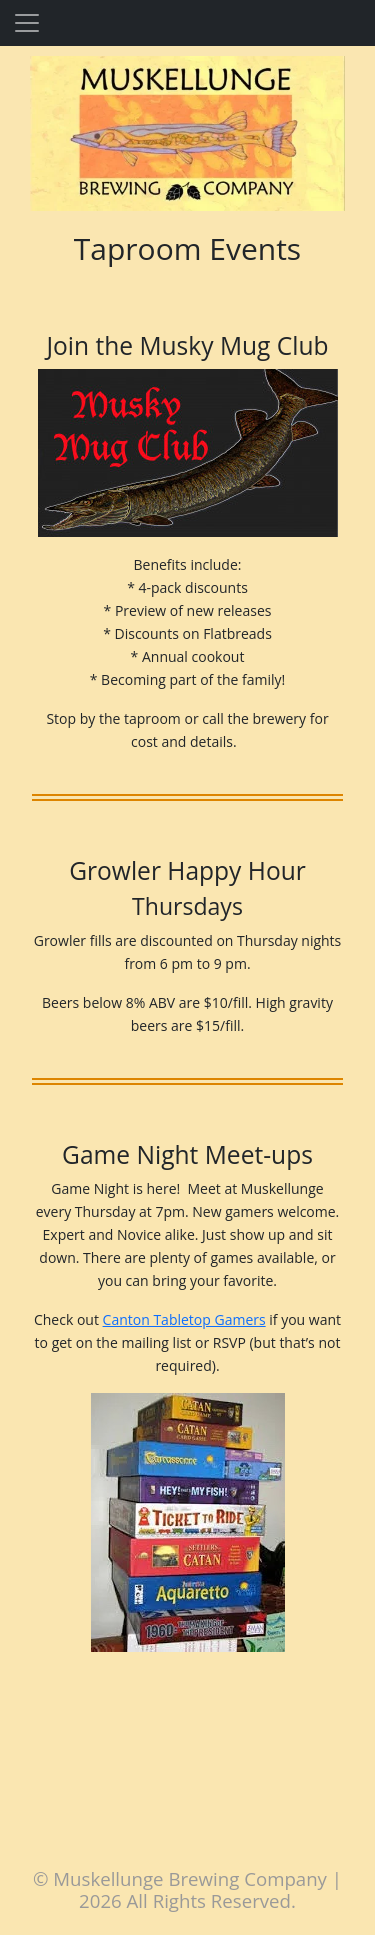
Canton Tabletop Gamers (184, 1319)
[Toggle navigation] (27, 23)
